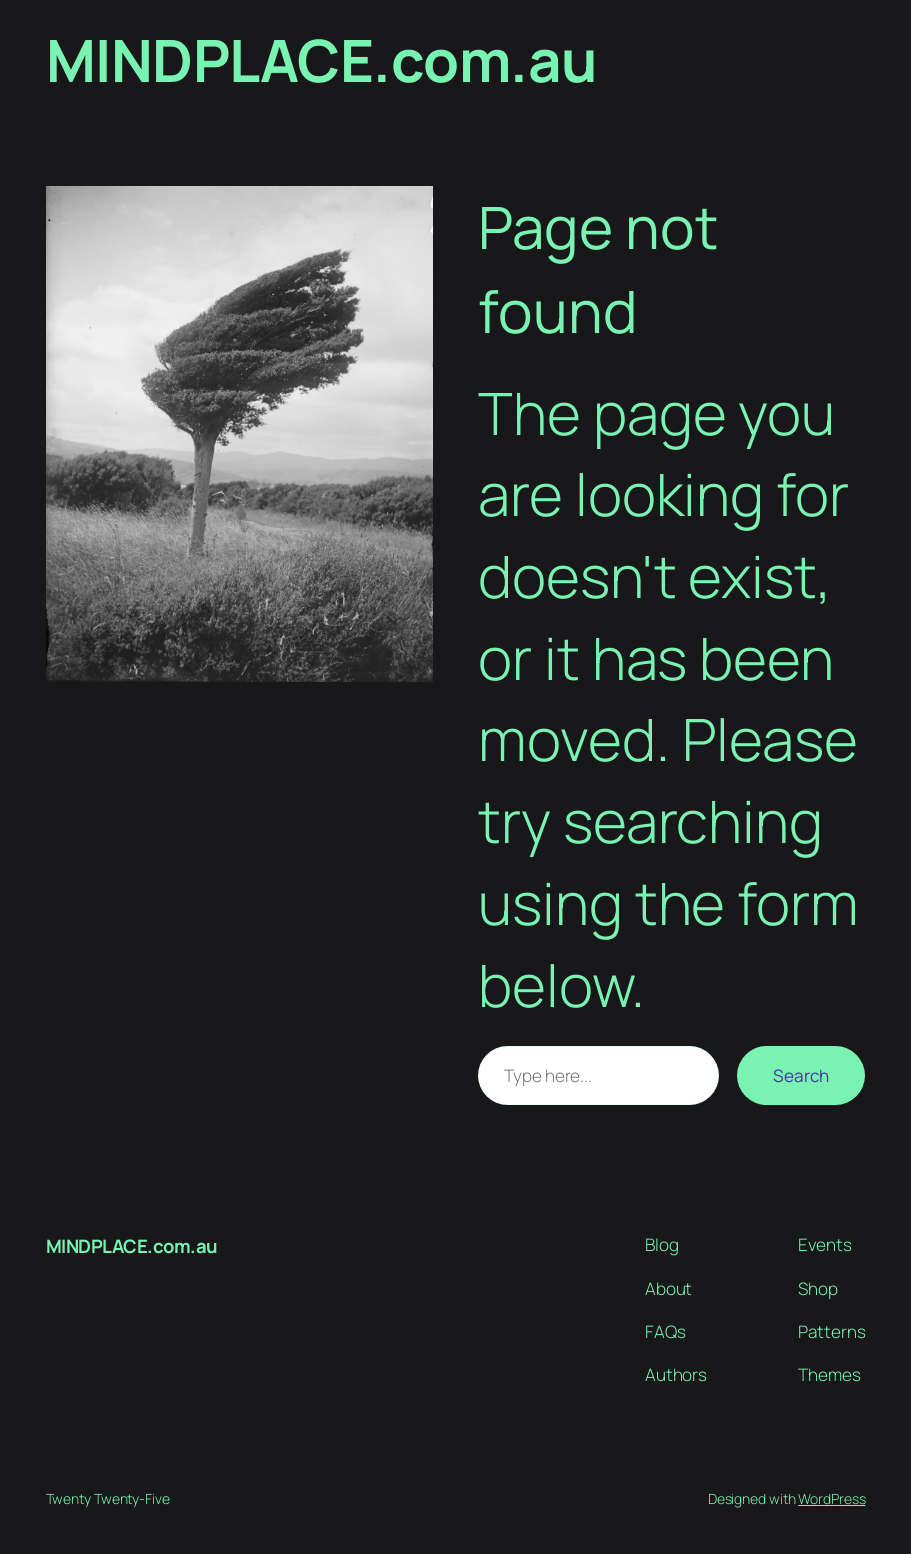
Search (801, 1075)
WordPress (831, 1498)
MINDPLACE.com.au (322, 60)
